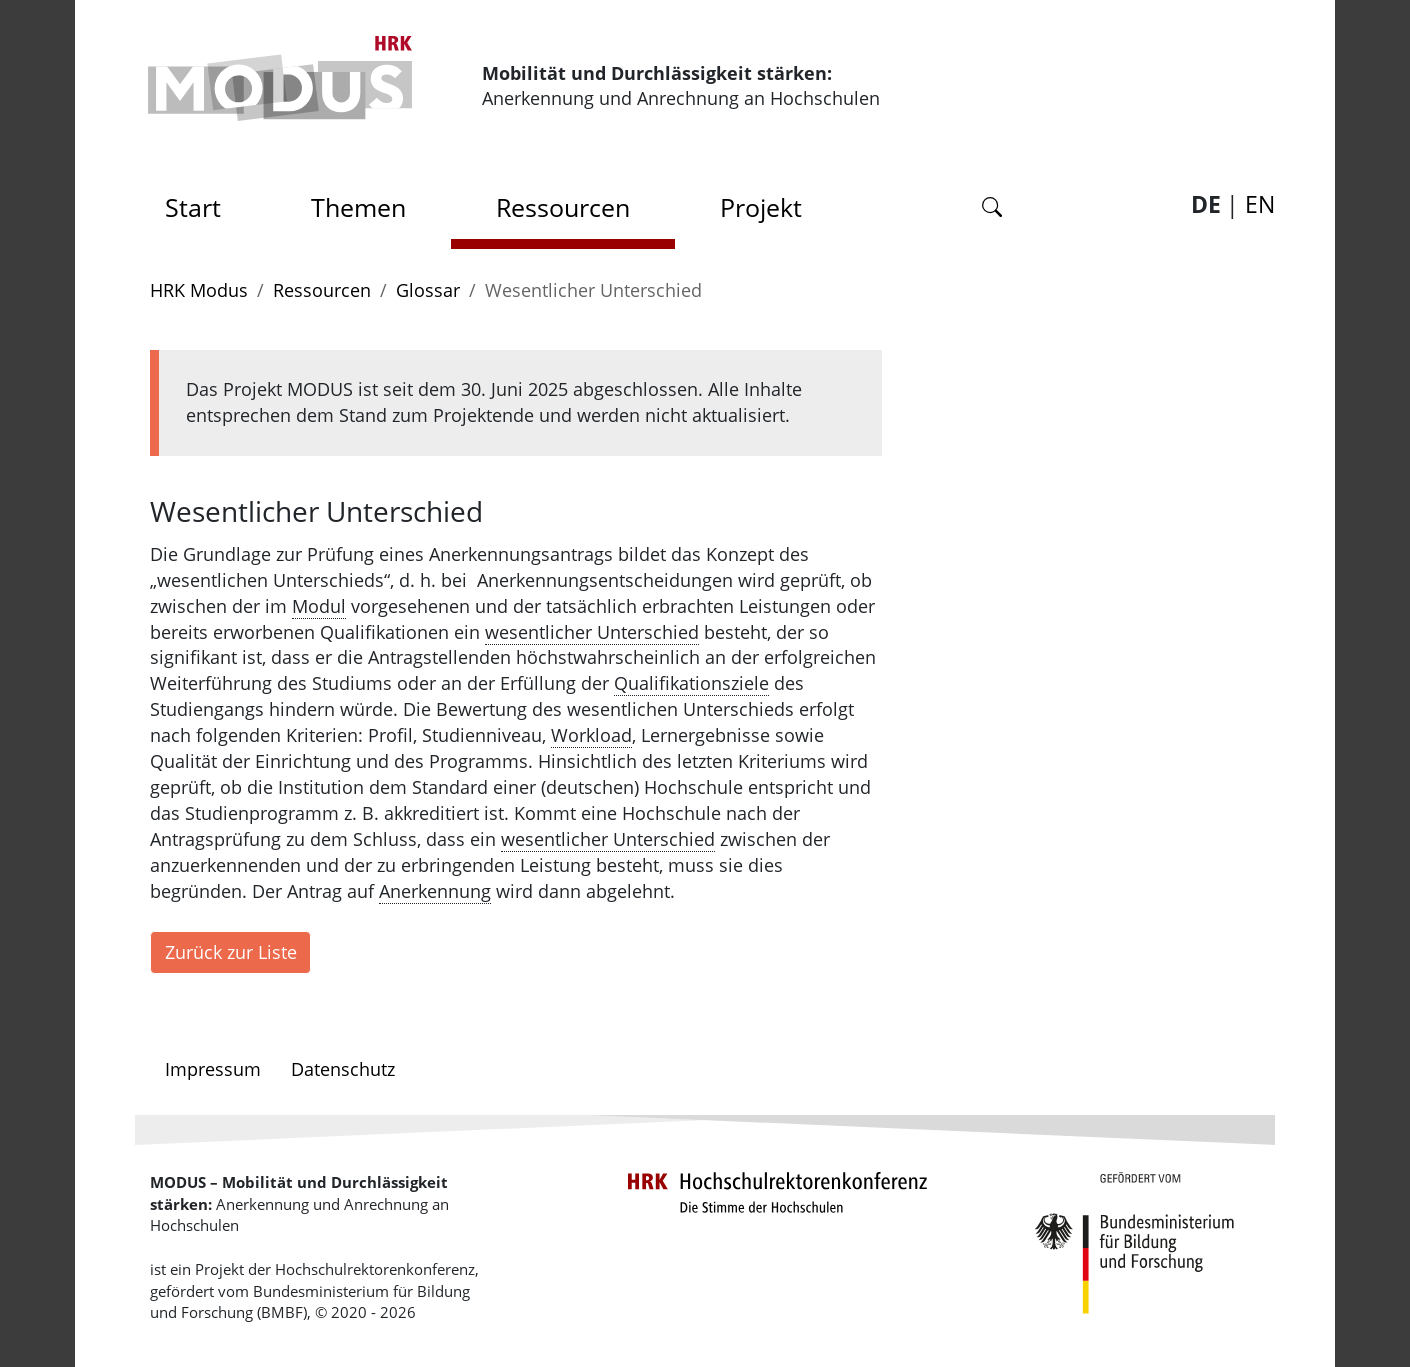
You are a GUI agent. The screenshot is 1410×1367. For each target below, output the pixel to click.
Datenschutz (343, 1069)
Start (200, 201)
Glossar (428, 290)
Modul (319, 606)
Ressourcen (563, 207)
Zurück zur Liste (231, 952)
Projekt (761, 207)
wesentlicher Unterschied (592, 632)
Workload (591, 735)
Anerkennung (435, 891)
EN (1260, 204)
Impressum (213, 1069)
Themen (358, 207)
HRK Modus (199, 290)
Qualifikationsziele (691, 683)
